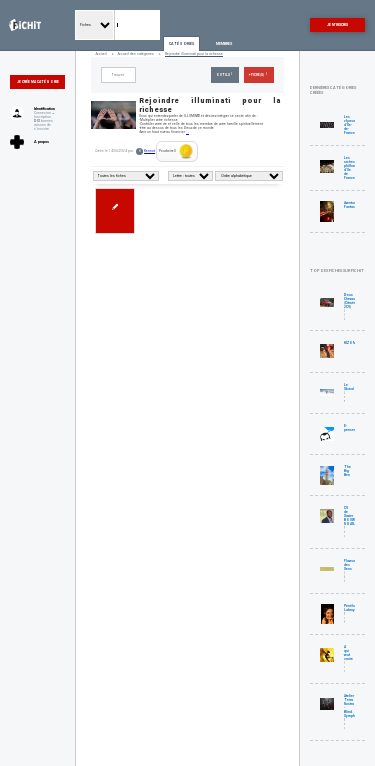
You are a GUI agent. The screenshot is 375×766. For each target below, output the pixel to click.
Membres (224, 44)
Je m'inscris (337, 25)
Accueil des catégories (136, 54)
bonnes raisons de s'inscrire (43, 125)
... (187, 132)
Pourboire (176, 151)
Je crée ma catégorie (38, 82)
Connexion (42, 113)
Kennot (149, 151)
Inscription (42, 117)
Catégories (181, 44)
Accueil (101, 54)
